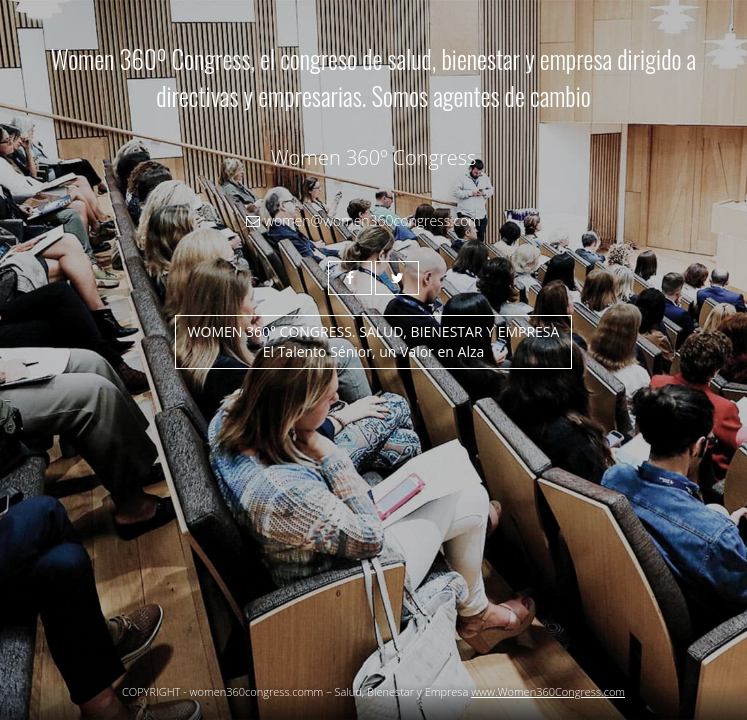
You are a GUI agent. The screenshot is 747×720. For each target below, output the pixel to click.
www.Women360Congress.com (548, 691)
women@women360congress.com (363, 220)
